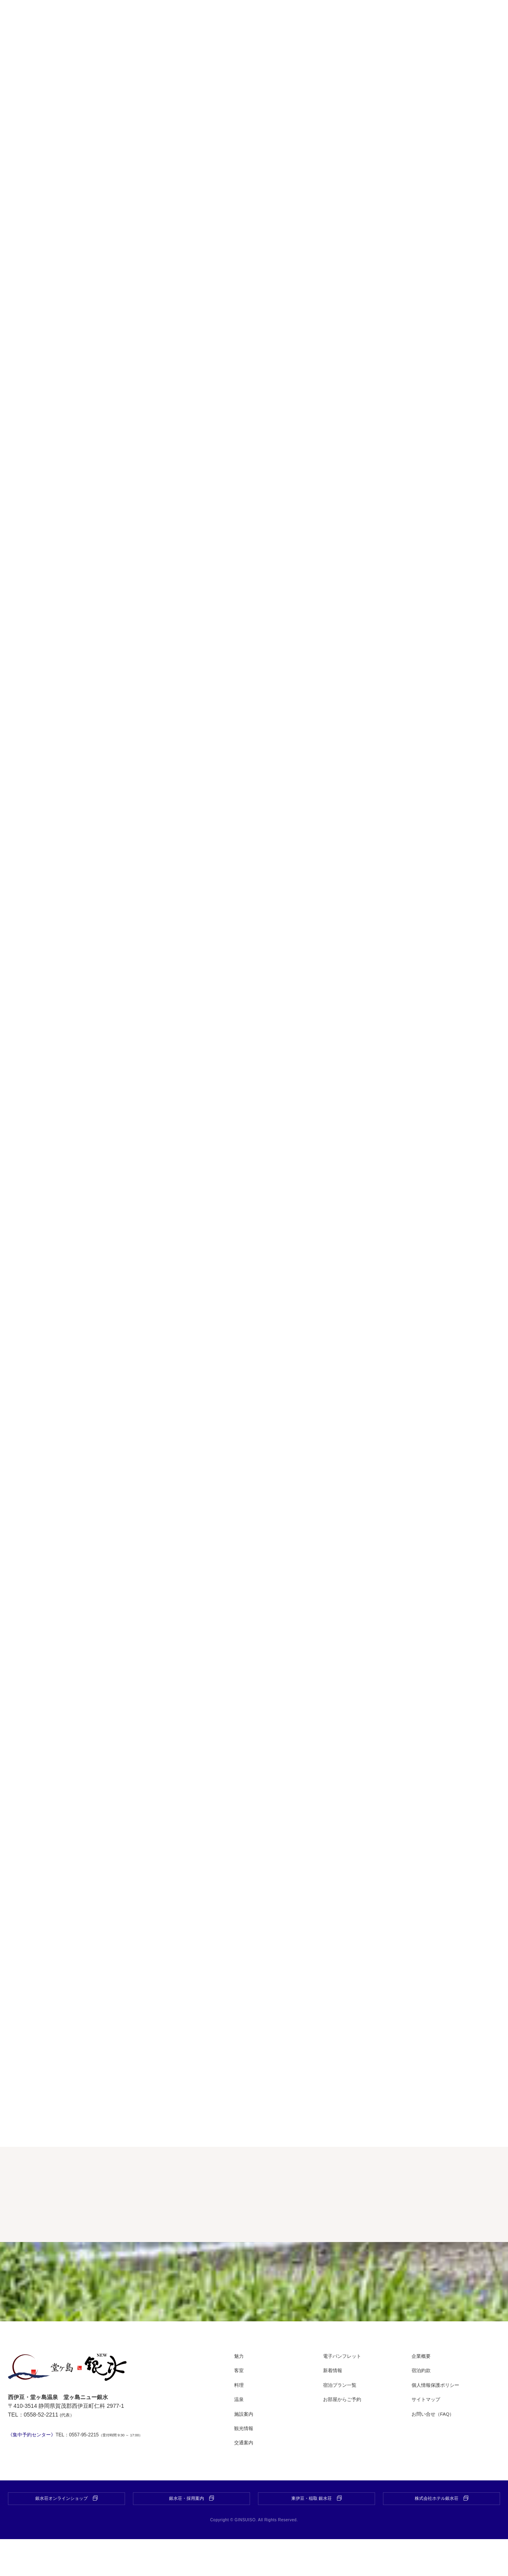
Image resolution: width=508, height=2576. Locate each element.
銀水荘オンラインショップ (67, 2535)
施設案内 (245, 2449)
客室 (239, 2406)
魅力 (239, 2391)
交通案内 (245, 2478)
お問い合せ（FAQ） (437, 2449)
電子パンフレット (345, 2391)
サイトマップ (428, 2435)
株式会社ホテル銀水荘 (442, 2535)
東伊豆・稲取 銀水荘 (316, 2535)
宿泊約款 (423, 2406)
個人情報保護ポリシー (439, 2420)
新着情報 (334, 2406)
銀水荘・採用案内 (191, 2535)
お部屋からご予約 (345, 2435)
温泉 (239, 2435)
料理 (239, 2420)
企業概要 (423, 2391)
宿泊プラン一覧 (342, 2420)
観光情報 (245, 2464)
